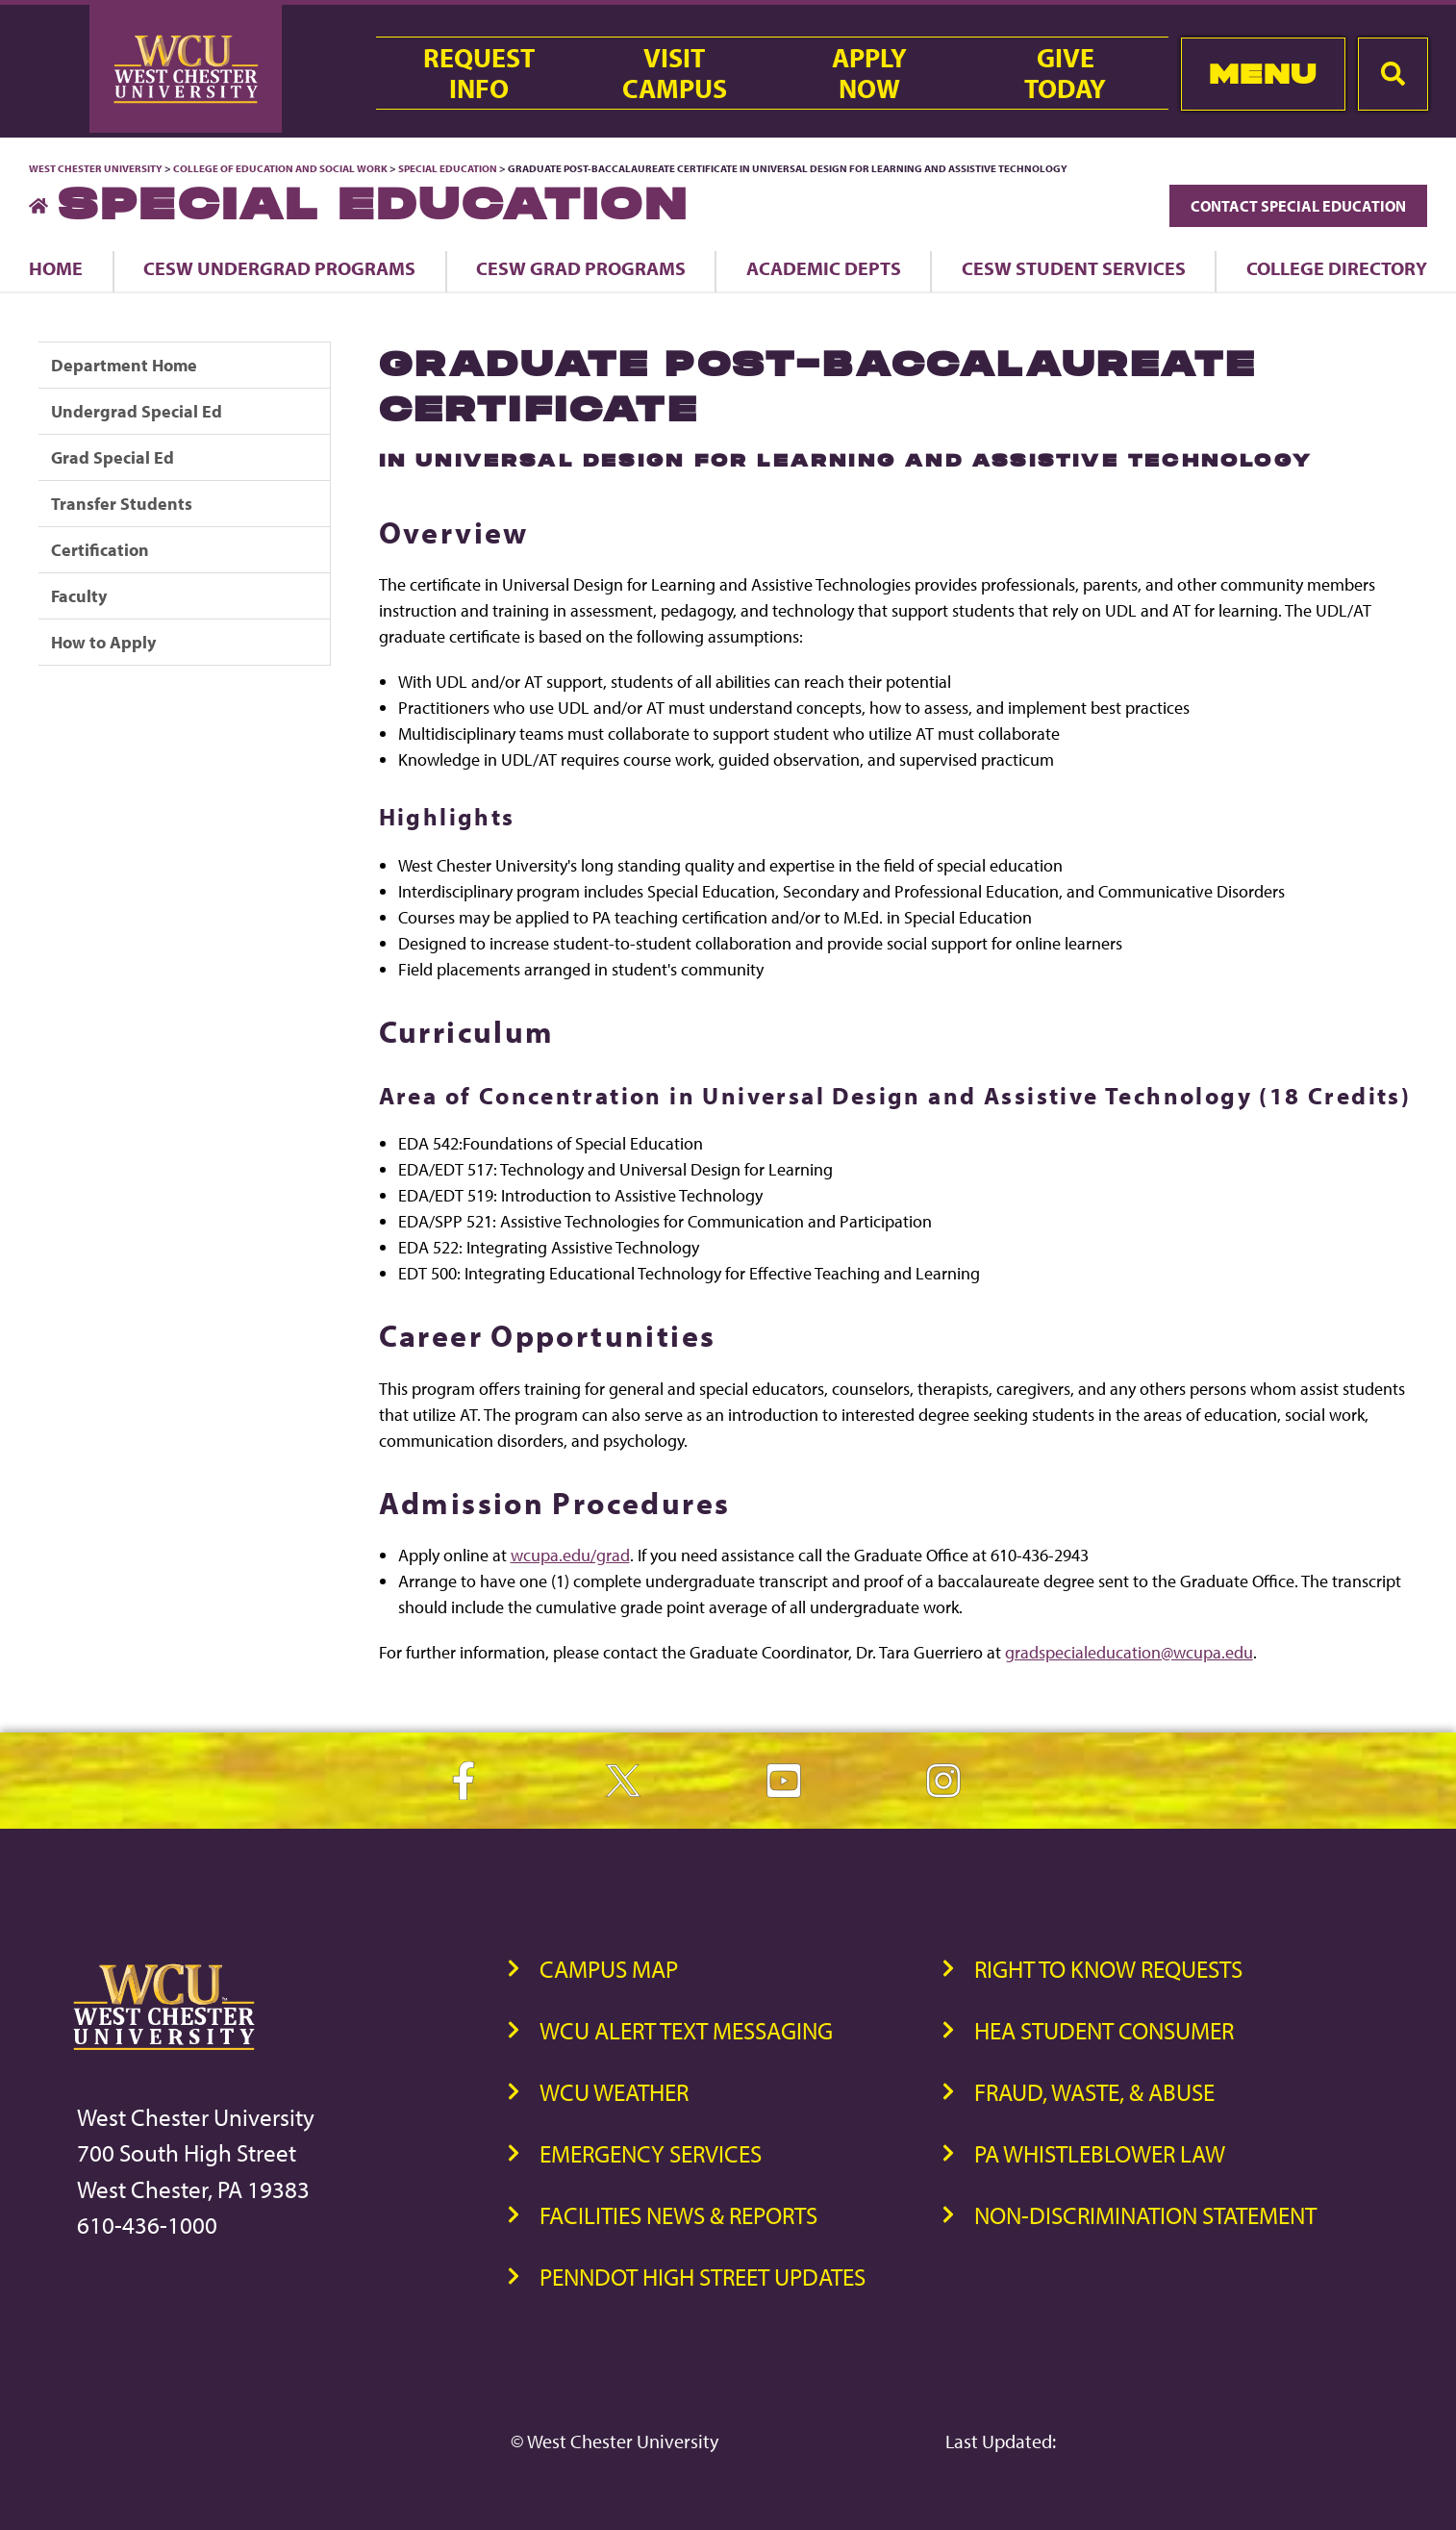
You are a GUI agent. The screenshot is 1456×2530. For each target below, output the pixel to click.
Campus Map (609, 1969)
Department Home (124, 365)
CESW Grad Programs (581, 268)
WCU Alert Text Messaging (686, 2030)
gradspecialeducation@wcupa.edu (1129, 1652)
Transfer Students (121, 504)
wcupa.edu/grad (570, 1555)
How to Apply (103, 642)
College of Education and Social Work (280, 168)
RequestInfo (479, 73)
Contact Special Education (1298, 205)
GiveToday (1065, 73)
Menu (1263, 73)
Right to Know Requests (1108, 1969)
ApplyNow (869, 73)
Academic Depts (823, 268)
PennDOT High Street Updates (703, 2276)
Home (56, 268)
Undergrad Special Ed (136, 411)
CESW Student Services (1074, 268)
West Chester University (96, 168)
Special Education (447, 168)
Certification (100, 550)
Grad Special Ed (112, 457)
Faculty (79, 596)
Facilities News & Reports (678, 2215)
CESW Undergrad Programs (279, 268)
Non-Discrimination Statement (1145, 2215)
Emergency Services (651, 2153)
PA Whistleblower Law (1099, 2153)
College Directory (1336, 268)
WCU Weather (614, 2092)
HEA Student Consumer (1104, 2030)
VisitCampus (674, 73)
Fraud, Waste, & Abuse (1094, 2092)
